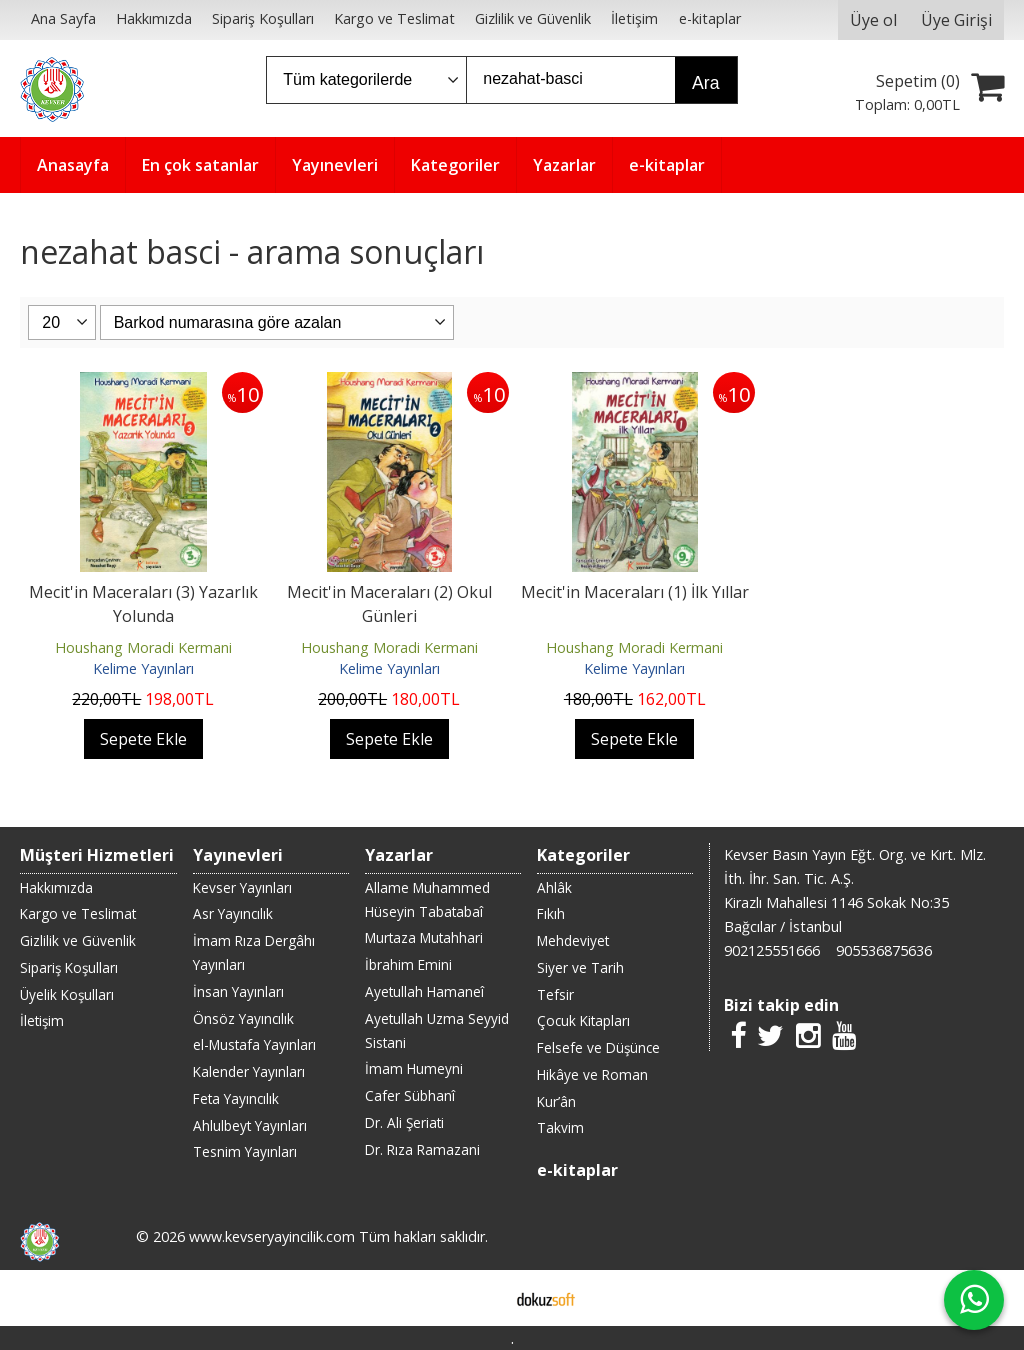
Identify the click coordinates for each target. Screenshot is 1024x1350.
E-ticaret (480, 1298)
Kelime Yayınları (143, 668)
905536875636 (884, 950)
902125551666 (772, 950)
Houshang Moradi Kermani (143, 647)
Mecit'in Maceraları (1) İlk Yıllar (635, 592)
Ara (705, 83)
